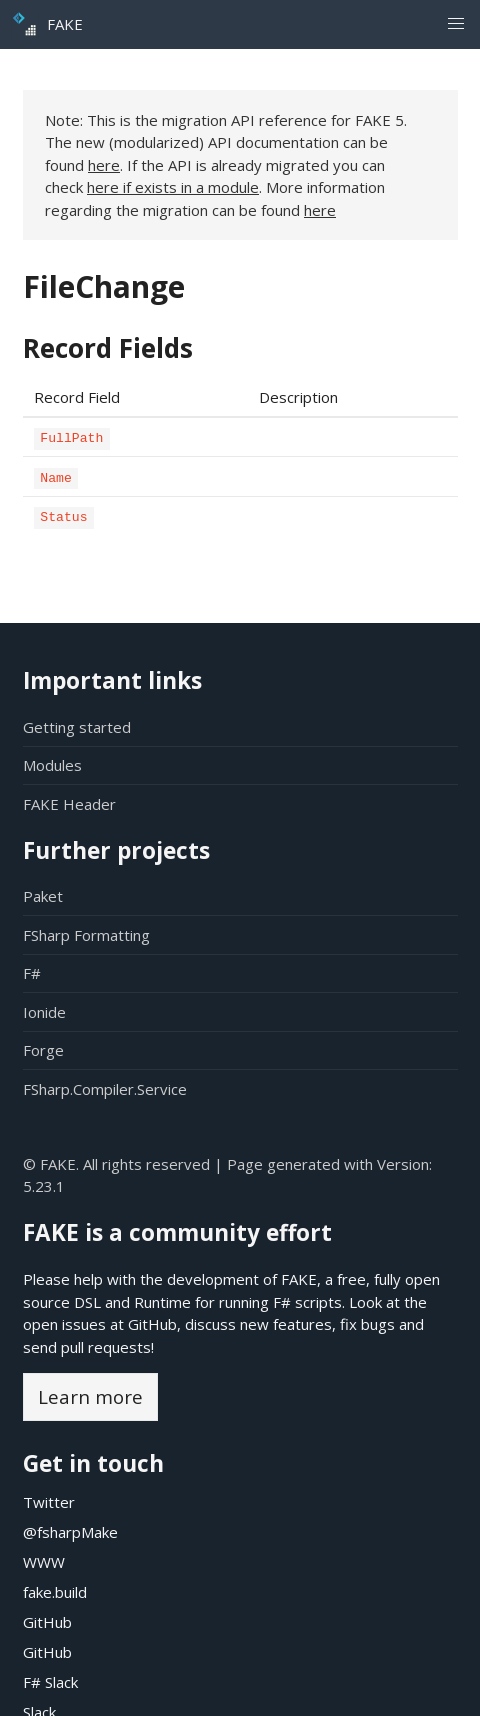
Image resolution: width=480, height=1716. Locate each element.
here (104, 165)
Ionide (44, 1012)
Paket (43, 896)
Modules (52, 765)
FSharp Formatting (86, 935)
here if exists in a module (173, 187)
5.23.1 (44, 1186)
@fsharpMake (70, 1532)
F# (32, 973)
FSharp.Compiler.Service (105, 1089)
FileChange (104, 286)
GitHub (152, 1324)
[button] (455, 24)
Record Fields (108, 348)
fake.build (55, 1592)
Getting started (77, 727)
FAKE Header (69, 804)
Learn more (90, 1396)
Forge (43, 1050)
